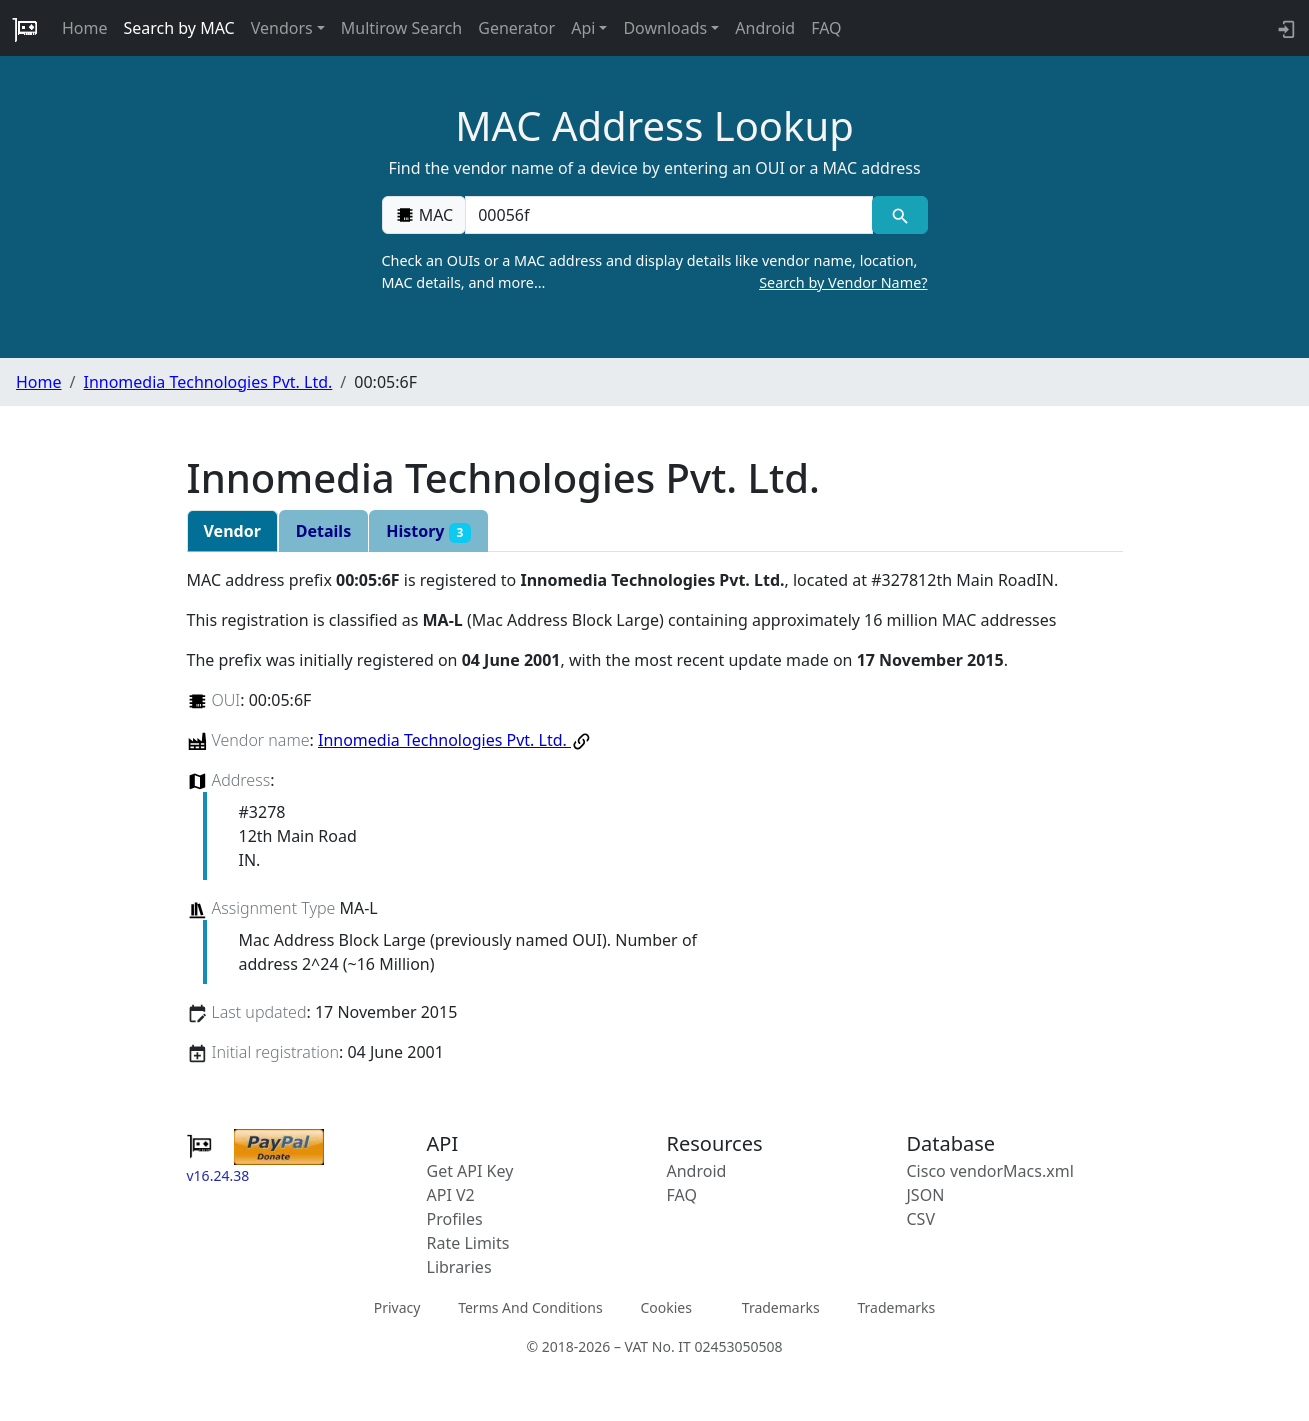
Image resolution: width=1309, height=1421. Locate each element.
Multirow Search (401, 28)
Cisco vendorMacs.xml (990, 1171)
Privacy (397, 1307)
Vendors (282, 28)
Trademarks (781, 1307)
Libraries (459, 1267)
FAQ (826, 28)
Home (85, 28)
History (428, 531)
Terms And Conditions (530, 1307)
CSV (921, 1219)
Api (583, 28)
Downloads (665, 28)
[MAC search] (899, 215)
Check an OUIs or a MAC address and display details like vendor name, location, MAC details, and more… (655, 272)
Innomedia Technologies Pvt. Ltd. (207, 382)
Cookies (665, 1307)
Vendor (232, 531)
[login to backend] (1284, 28)
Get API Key (470, 1171)
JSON (926, 1195)
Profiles (455, 1219)
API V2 (451, 1195)
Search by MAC (179, 28)
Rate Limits (468, 1243)
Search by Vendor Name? (843, 282)
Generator (516, 28)
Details (323, 531)
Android (765, 28)
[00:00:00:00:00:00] (669, 215)
